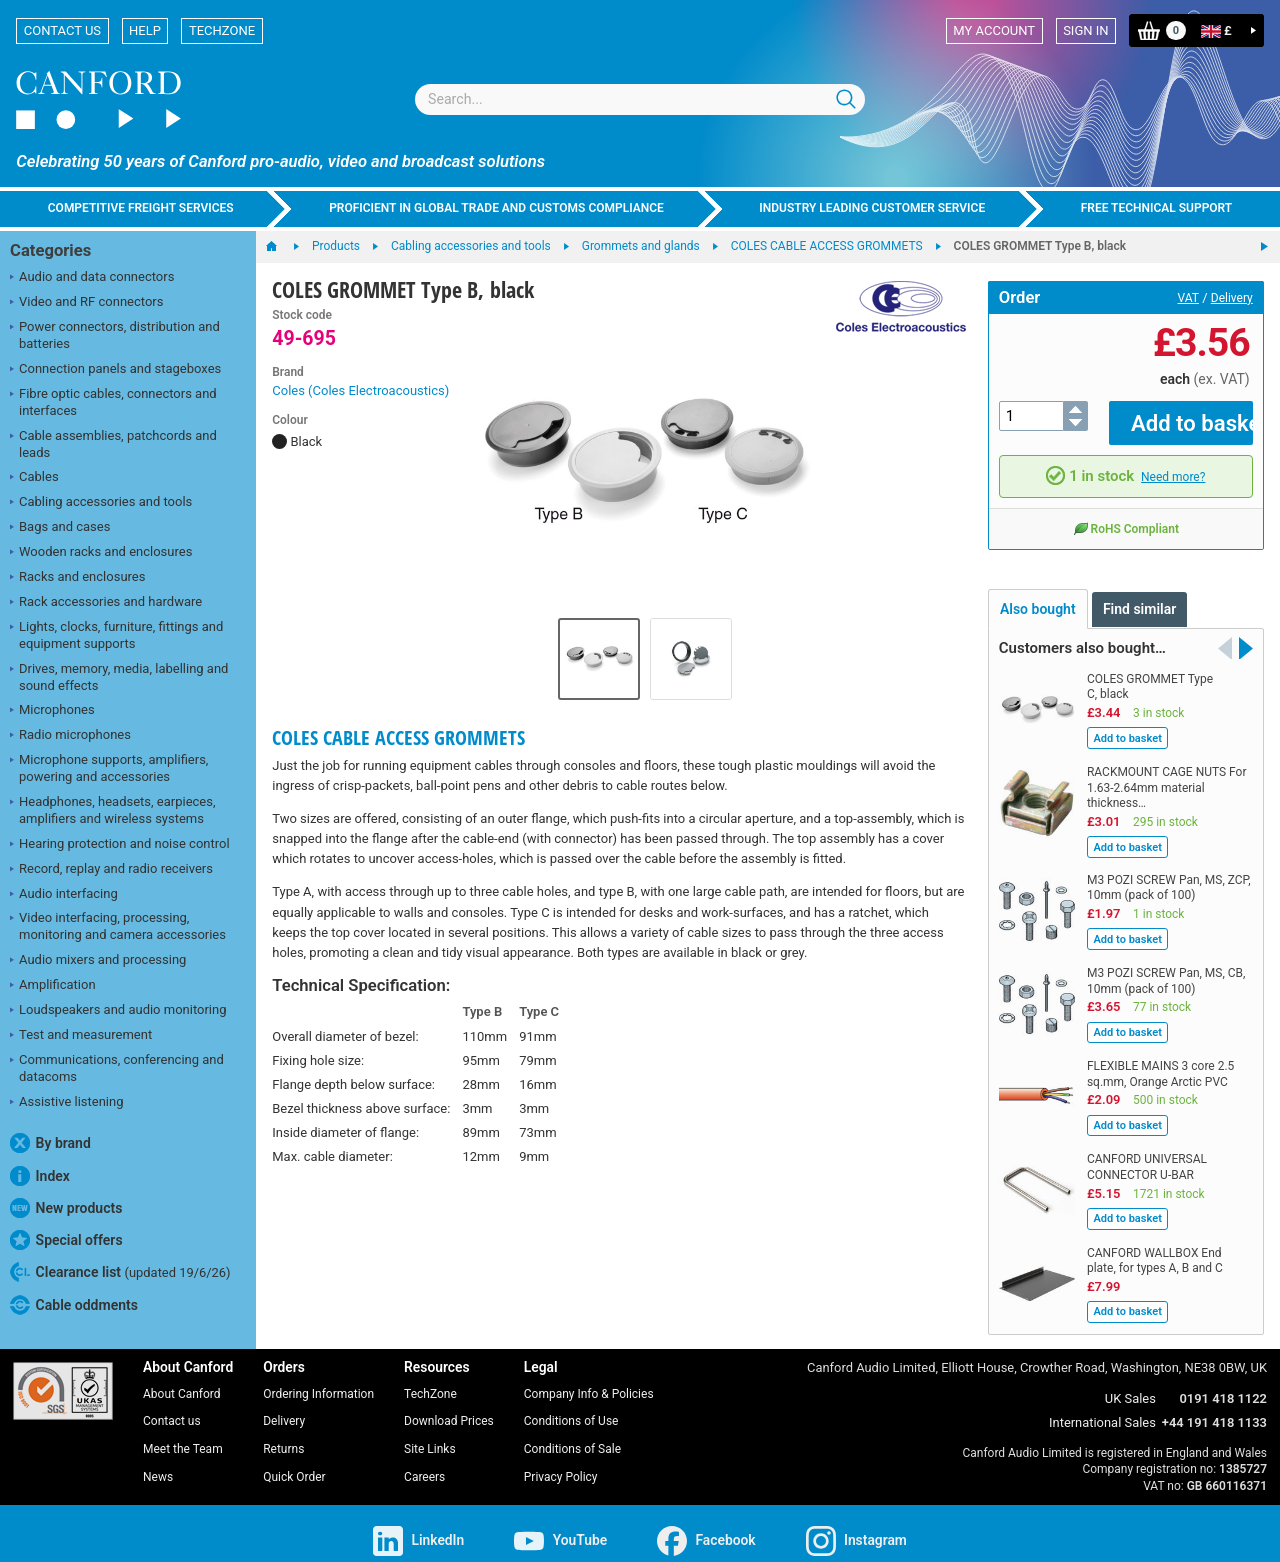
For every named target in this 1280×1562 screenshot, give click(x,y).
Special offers (66, 1240)
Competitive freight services (141, 208)
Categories (50, 250)
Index (40, 1176)
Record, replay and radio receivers (111, 870)
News (158, 1463)
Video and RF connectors (86, 303)
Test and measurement (81, 1036)
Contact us (62, 30)
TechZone (222, 30)
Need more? (1173, 463)
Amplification (53, 986)
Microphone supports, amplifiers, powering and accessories (109, 768)
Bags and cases (60, 528)
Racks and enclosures (77, 578)
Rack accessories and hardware (106, 603)
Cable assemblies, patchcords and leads (113, 444)
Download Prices (449, 1407)
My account (994, 30)
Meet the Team (183, 1435)
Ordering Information (318, 1379)
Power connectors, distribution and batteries (115, 335)
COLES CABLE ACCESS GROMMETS (398, 737)
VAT (1188, 298)
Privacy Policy (561, 1463)
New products (66, 1208)
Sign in (1085, 30)
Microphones (52, 711)
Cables (34, 478)
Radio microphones (70, 736)
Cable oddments (74, 1305)
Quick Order (294, 1463)
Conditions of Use (571, 1407)
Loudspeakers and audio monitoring (118, 1011)
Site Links (430, 1435)
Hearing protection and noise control (120, 845)
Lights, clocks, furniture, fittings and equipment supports (116, 635)
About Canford (182, 1379)
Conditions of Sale (572, 1435)
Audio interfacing (64, 895)
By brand (50, 1143)
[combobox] (640, 99)
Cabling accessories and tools (101, 503)
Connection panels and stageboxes (115, 370)
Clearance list (120, 1272)
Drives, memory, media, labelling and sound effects (119, 677)
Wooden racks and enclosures (101, 553)
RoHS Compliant (1126, 514)
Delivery (1232, 298)
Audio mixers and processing (98, 961)
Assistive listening (67, 1103)
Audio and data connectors (92, 278)
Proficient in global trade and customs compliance (496, 208)
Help (145, 30)
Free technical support (1157, 208)
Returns (283, 1435)
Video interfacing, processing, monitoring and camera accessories (118, 926)
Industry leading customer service (872, 208)
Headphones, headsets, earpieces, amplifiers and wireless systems (113, 810)
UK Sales (1130, 1384)
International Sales (1102, 1408)
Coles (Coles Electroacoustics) (360, 390)
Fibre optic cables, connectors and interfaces (113, 402)
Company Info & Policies (589, 1379)
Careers (424, 1463)
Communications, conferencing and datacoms (117, 1068)
